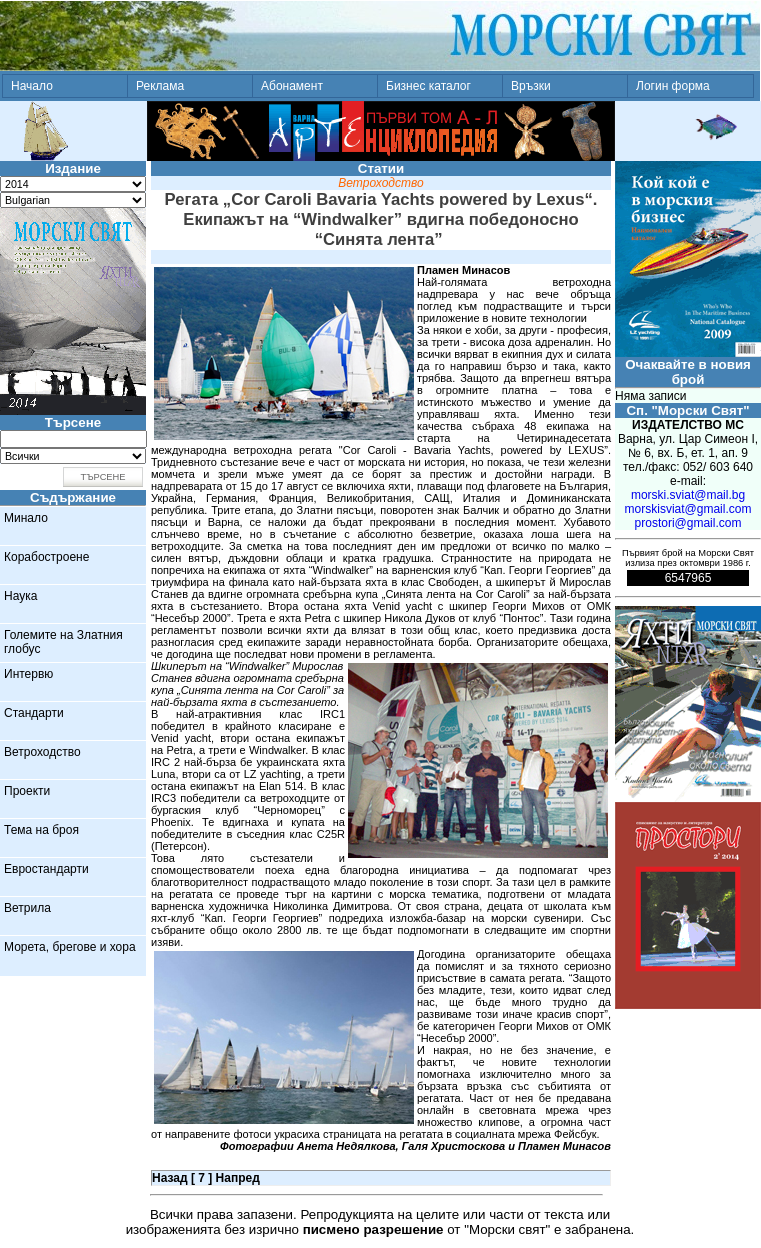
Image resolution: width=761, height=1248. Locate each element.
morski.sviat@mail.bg (688, 495)
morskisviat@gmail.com (688, 509)
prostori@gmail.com (688, 523)
